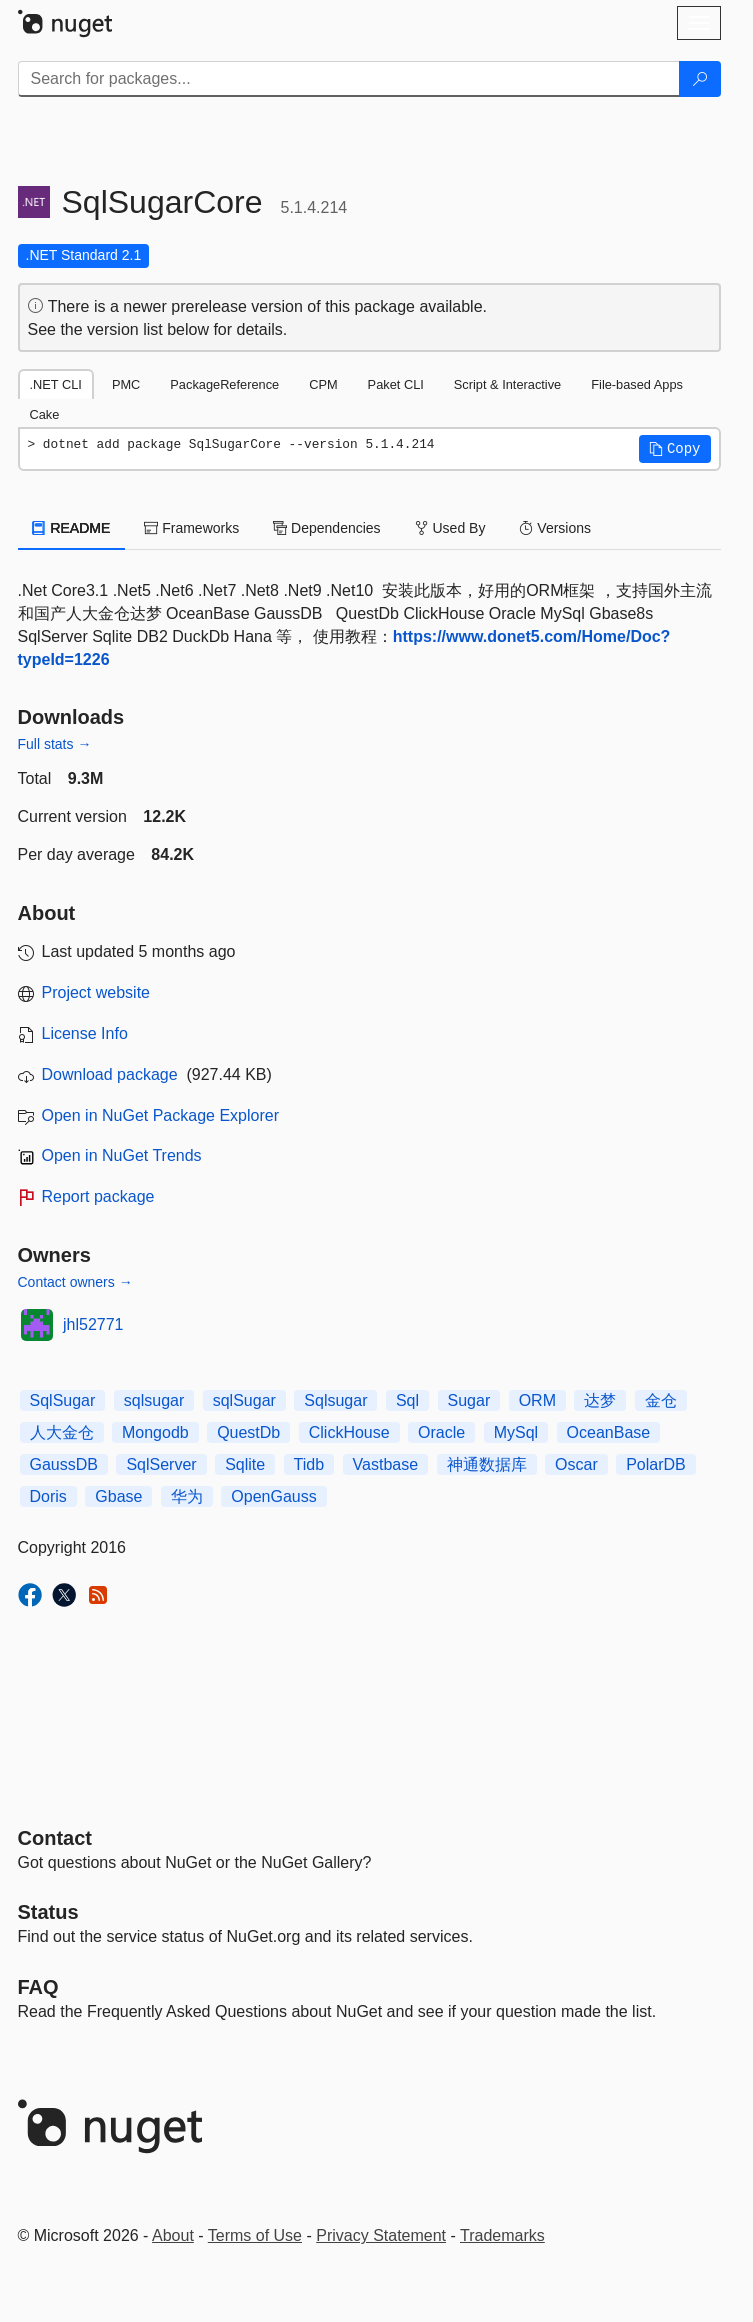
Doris (48, 1496)
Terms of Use (255, 2235)
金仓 (661, 1400)
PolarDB (656, 1464)
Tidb (309, 1464)
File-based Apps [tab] (637, 384)
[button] (675, 449)
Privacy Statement (381, 2235)
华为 (187, 1496)
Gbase (118, 1496)
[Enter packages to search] (349, 79)
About (173, 2235)
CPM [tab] (323, 384)
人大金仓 (62, 1432)
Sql (407, 1400)
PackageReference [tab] (224, 384)
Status (48, 1912)
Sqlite (245, 1464)
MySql (516, 1432)
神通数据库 (487, 1464)
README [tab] (72, 528)
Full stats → (55, 744)
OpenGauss (273, 1496)
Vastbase (386, 1464)
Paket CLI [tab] (396, 384)
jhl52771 (93, 1324)
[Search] (700, 79)
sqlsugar (154, 1400)
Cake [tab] (45, 414)
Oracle (441, 1432)
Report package (98, 1196)
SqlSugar (63, 1400)
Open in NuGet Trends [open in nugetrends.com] (122, 1155)
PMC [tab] (126, 384)
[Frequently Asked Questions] (38, 1987)
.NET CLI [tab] (56, 384)
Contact (55, 1838)
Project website (96, 992)
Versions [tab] (555, 528)
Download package (110, 1074)
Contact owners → (75, 1282)
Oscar (576, 1464)
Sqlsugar (335, 1400)
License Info (85, 1033)
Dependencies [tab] (326, 528)
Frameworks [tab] (191, 528)
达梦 (600, 1400)
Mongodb (155, 1432)
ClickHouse (349, 1432)
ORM (537, 1400)
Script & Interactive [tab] (507, 384)
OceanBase (609, 1432)
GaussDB (64, 1464)
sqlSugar (244, 1400)
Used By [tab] (450, 528)
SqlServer (161, 1464)
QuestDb (248, 1432)
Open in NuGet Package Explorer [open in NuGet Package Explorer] (160, 1115)
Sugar (469, 1400)
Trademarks (502, 2235)
